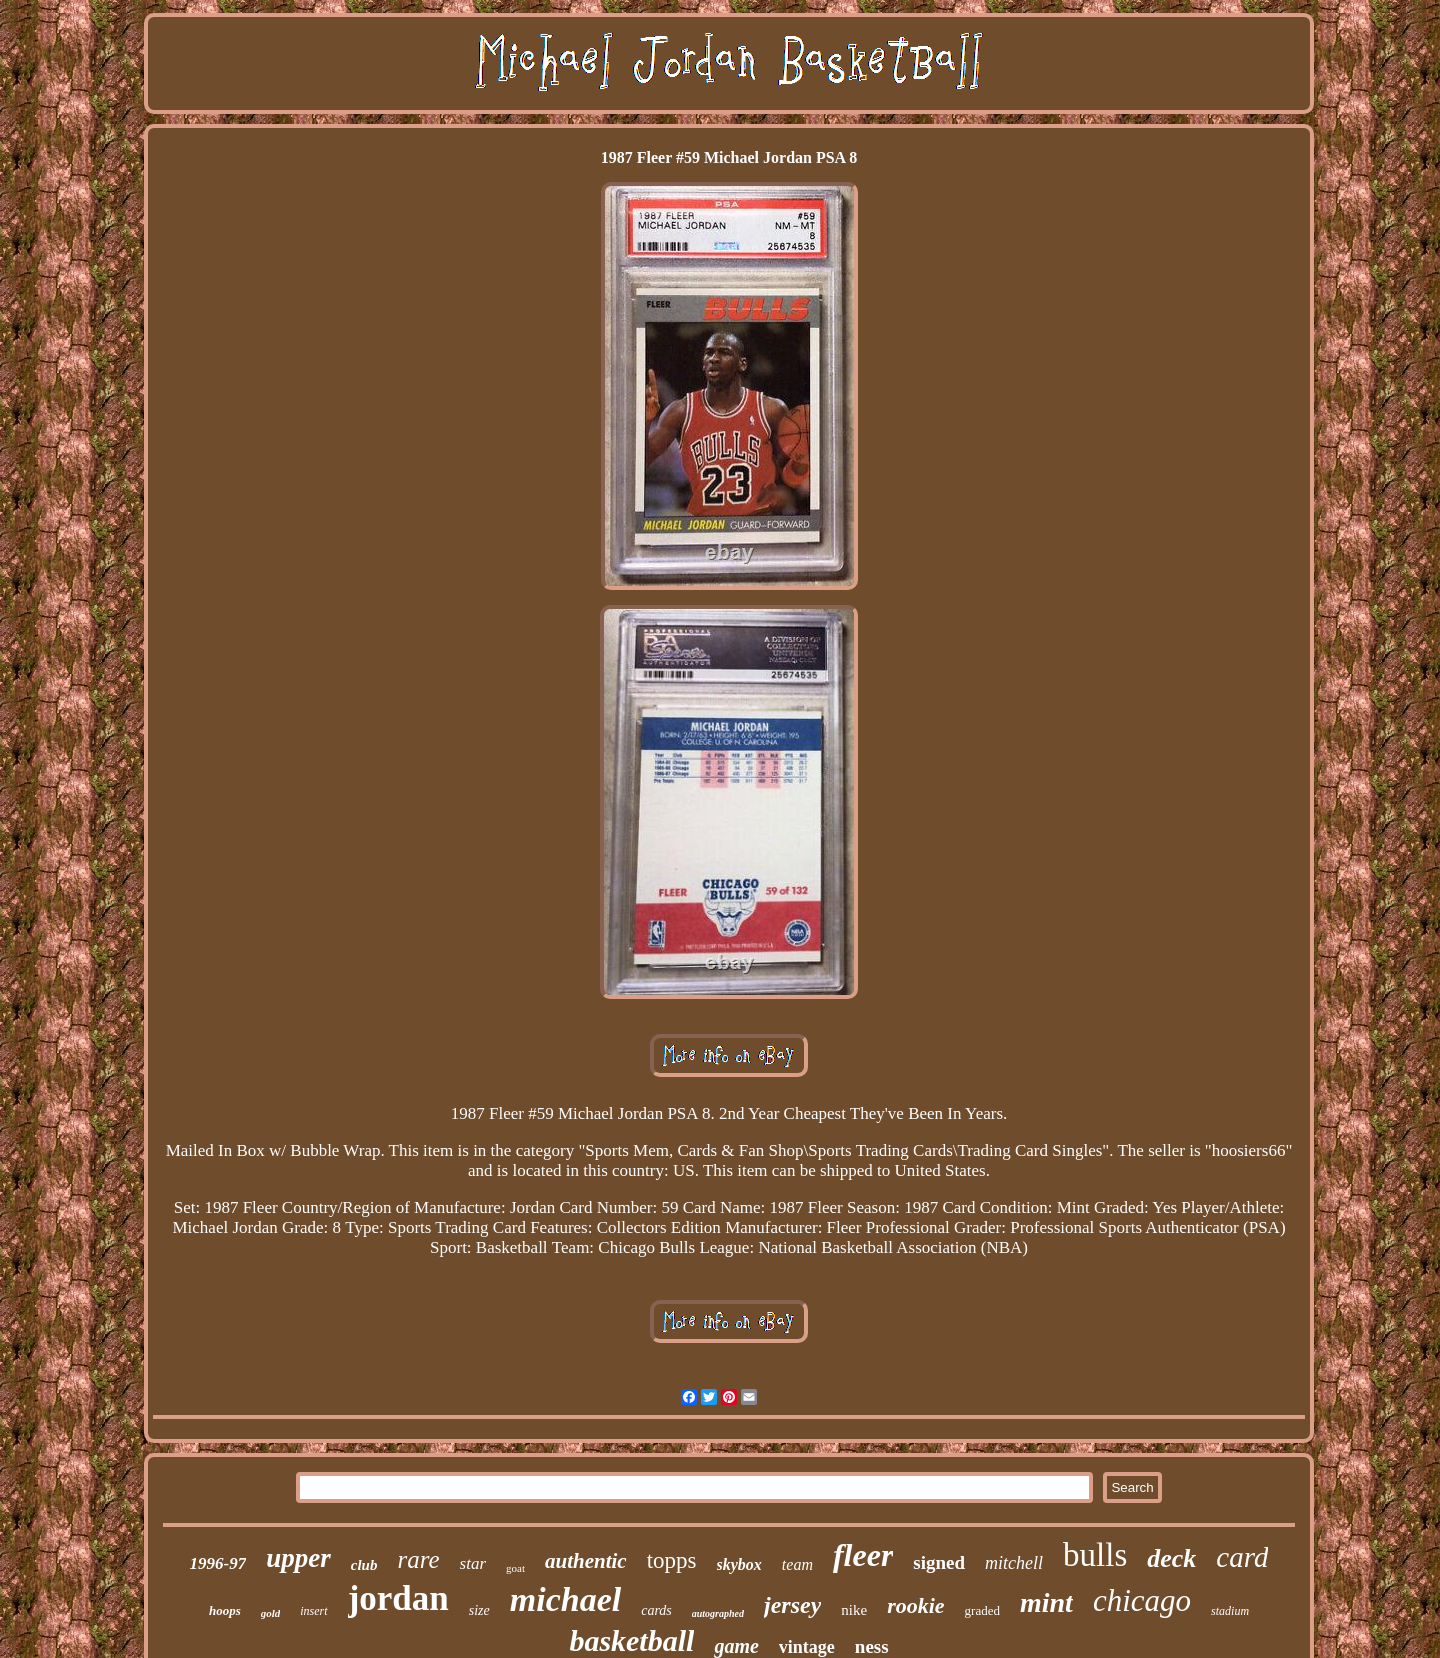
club (364, 1565)
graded (982, 1610)
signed (939, 1562)
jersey (792, 1605)
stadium (1230, 1611)
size (479, 1610)
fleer (863, 1555)
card (1242, 1557)
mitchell (1014, 1563)
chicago (1142, 1600)
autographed (718, 1613)
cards (656, 1610)
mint (1046, 1602)
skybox (739, 1564)
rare (418, 1559)
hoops (225, 1610)
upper (298, 1558)
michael (565, 1599)
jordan (398, 1598)
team (797, 1564)
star (473, 1563)
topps (672, 1560)
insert (313, 1611)
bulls (1095, 1555)
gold (271, 1613)
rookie (915, 1605)
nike (854, 1610)
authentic (586, 1561)
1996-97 (218, 1563)
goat (515, 1568)
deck (1171, 1558)
